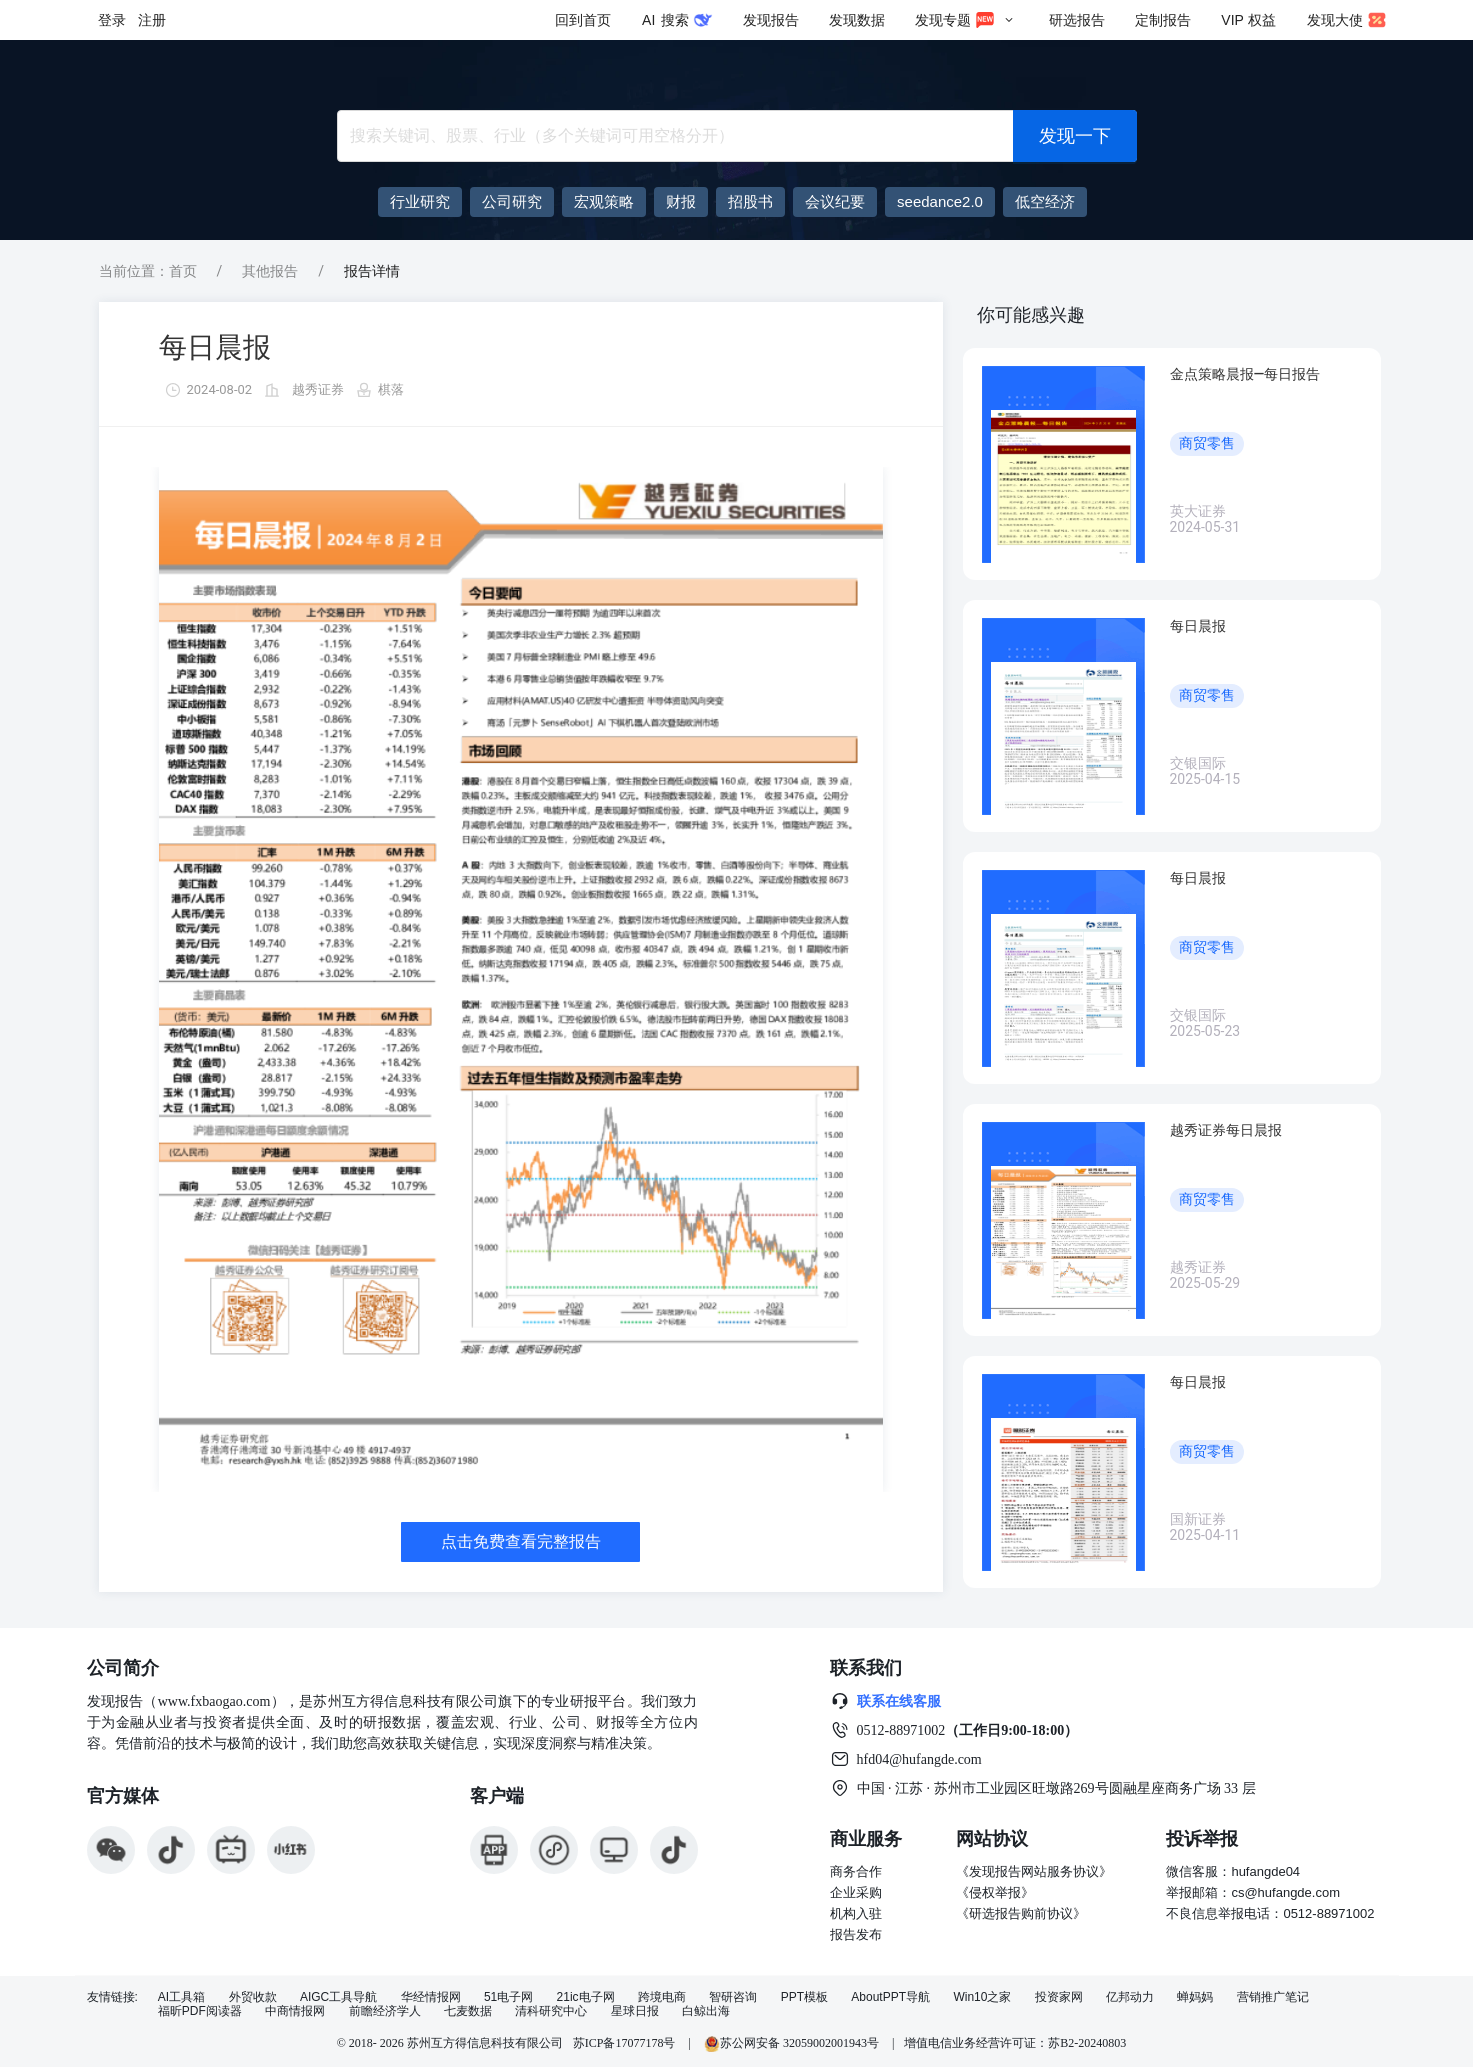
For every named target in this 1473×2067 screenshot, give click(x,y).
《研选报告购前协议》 (1021, 1913)
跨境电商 (662, 1997)
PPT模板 (804, 1997)
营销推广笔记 (1273, 1997)
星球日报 (635, 2011)
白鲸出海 (706, 2011)
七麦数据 (468, 2011)
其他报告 (270, 271)
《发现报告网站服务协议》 (1034, 1871)
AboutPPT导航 (890, 1997)
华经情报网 (431, 1997)
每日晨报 (215, 347)
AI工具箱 (181, 1997)
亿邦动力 (1130, 1997)
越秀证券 (318, 389)
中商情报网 (295, 2011)
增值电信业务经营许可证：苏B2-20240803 (1015, 2043)
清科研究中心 (551, 2011)
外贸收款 (253, 1997)
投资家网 (1059, 1997)
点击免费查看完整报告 (521, 1541)
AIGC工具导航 (338, 1997)
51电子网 (508, 1997)
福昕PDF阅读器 (200, 2011)
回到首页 (583, 20)
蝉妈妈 (1195, 1997)
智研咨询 (733, 1997)
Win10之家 (982, 1997)
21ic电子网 (586, 1997)
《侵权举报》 (995, 1892)
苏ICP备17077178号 (624, 2043)
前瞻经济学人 (385, 2011)
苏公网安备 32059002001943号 (793, 2043)
